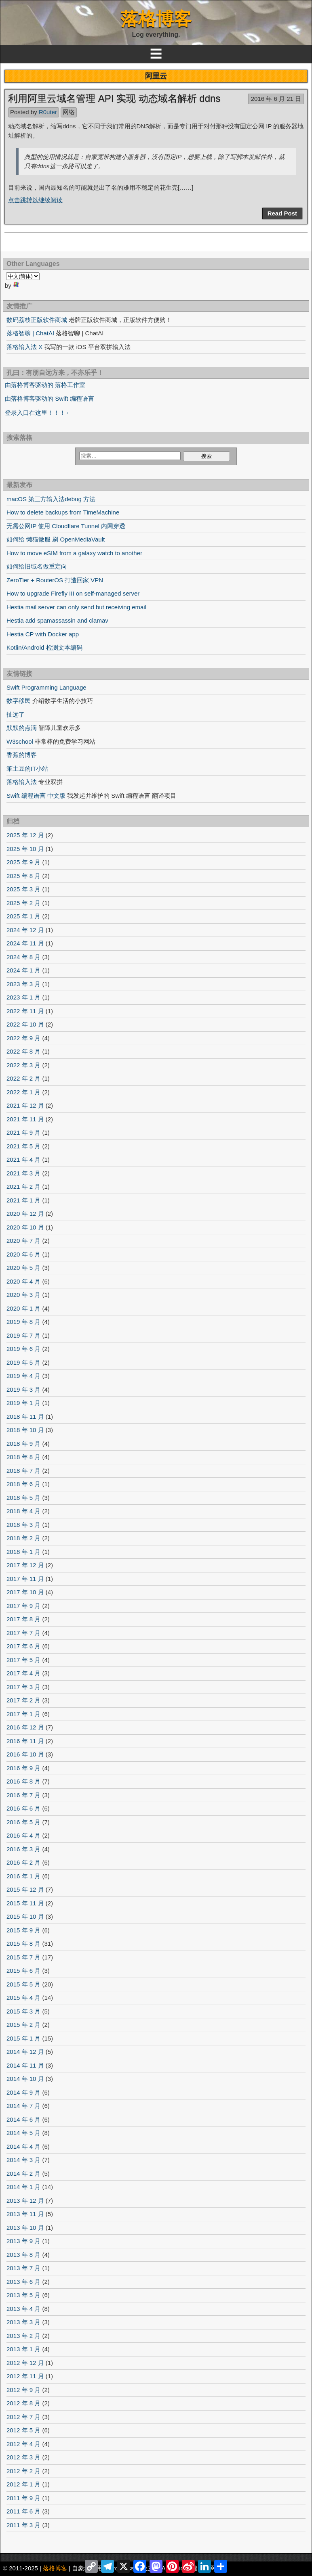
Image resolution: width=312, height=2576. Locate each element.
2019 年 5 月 (23, 1362)
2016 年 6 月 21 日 (276, 98)
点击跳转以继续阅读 (35, 200)
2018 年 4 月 (23, 1511)
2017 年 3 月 (23, 1686)
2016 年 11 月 (25, 1741)
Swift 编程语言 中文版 (35, 795)
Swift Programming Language (46, 687)
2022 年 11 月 (25, 1011)
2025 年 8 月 (23, 875)
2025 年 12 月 (25, 835)
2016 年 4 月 (23, 1835)
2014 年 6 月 (23, 2119)
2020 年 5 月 (23, 1267)
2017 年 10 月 (25, 1592)
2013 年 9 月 (23, 2240)
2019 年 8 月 (23, 1321)
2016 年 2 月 (23, 1862)
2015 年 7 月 (23, 1957)
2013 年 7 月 (23, 2267)
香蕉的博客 (21, 754)
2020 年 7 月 (23, 1240)
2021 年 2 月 (23, 1186)
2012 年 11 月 (25, 2376)
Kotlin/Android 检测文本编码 (44, 647)
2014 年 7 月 (23, 2105)
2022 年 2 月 (23, 1078)
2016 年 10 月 (25, 1754)
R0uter (48, 112)
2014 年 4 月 (23, 2146)
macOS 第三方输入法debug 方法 (50, 499)
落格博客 (156, 19)
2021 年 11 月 (25, 1119)
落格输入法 (21, 781)
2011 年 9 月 (23, 2497)
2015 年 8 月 (23, 1943)
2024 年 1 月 (23, 970)
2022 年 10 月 (25, 1024)
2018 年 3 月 (23, 1524)
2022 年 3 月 (23, 1065)
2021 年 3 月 (23, 1173)
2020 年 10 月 (25, 1227)
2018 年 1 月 (23, 1551)
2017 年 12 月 (25, 1565)
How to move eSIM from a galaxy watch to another (74, 553)
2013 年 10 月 (25, 2227)
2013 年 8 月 (23, 2254)
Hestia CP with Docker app (42, 634)
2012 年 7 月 (23, 2416)
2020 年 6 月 (23, 1254)
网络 (69, 112)
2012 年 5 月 (23, 2430)
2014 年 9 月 (23, 2092)
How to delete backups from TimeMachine (62, 512)
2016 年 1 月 (23, 1876)
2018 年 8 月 (23, 1456)
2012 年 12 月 (25, 2362)
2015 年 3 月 (23, 2011)
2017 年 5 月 (23, 1659)
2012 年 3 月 (23, 2457)
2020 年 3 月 (23, 1294)
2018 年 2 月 (23, 1538)
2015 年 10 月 (25, 1916)
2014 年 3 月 (23, 2159)
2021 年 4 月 (23, 1159)
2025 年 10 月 (25, 848)
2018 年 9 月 (23, 1443)
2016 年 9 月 (23, 1768)
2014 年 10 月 (25, 2078)
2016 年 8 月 (23, 1781)
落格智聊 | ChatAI (30, 333)
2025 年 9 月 (23, 862)
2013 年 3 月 (23, 2322)
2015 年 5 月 (23, 1984)
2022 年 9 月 (23, 1038)
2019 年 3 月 (23, 1389)
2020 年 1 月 (23, 1308)
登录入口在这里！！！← (38, 412)
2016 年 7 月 (23, 1795)
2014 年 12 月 (25, 2051)
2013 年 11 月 (25, 2213)
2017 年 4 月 (23, 1673)
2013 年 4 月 (23, 2308)
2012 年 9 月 (23, 2389)
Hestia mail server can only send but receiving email (76, 607)
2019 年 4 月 (23, 1375)
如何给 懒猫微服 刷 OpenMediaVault (55, 539)
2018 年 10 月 (25, 1429)
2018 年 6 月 (23, 1483)
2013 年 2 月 (23, 2335)
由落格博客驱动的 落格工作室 (45, 384)
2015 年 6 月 (23, 1970)
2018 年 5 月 (23, 1497)
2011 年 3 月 (23, 2525)
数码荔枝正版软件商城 (36, 319)
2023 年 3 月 (23, 984)
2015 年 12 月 (25, 1889)
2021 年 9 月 (23, 1132)
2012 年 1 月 (23, 2484)
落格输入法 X (24, 346)
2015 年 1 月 (23, 2038)
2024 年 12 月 (25, 929)
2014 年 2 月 (23, 2173)
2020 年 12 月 (25, 1213)
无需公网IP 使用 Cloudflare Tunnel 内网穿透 (65, 526)
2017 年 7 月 (23, 1632)
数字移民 (18, 700)
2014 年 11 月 (25, 2065)
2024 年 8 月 (23, 956)
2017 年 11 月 (25, 1578)
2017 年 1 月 (23, 1713)
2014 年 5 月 (23, 2132)
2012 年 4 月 (23, 2443)
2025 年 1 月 (23, 916)
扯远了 (15, 714)
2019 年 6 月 (23, 1348)
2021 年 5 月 (23, 1146)
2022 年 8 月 (23, 1051)
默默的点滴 (21, 727)
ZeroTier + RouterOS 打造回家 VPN (54, 580)
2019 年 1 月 (23, 1402)
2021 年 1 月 (23, 1200)
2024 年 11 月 (25, 943)
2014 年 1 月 (23, 2186)
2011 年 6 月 (23, 2511)
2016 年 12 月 (25, 1727)
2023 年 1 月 (23, 997)
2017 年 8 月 (23, 1619)
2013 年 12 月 (25, 2200)
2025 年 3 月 (23, 889)
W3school (19, 741)
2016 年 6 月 (23, 1808)
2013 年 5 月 (23, 2295)
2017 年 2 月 (23, 1700)
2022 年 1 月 (23, 1092)
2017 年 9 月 (23, 1605)
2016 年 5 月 (23, 1822)
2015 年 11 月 (25, 1903)
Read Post (282, 213)
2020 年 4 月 (23, 1281)
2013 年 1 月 (23, 2349)
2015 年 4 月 (23, 1997)
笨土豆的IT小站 (27, 768)
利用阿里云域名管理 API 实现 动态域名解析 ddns (114, 98)
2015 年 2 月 (23, 2024)
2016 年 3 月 (23, 1849)
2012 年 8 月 (23, 2403)
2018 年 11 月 (25, 1416)
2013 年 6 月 (23, 2281)
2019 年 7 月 (23, 1335)
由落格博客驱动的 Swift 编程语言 (49, 398)
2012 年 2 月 (23, 2470)
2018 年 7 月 (23, 1470)
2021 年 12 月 (25, 1105)
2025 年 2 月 (23, 902)
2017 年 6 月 (23, 1646)
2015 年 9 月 (23, 1930)
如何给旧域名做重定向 (36, 566)
